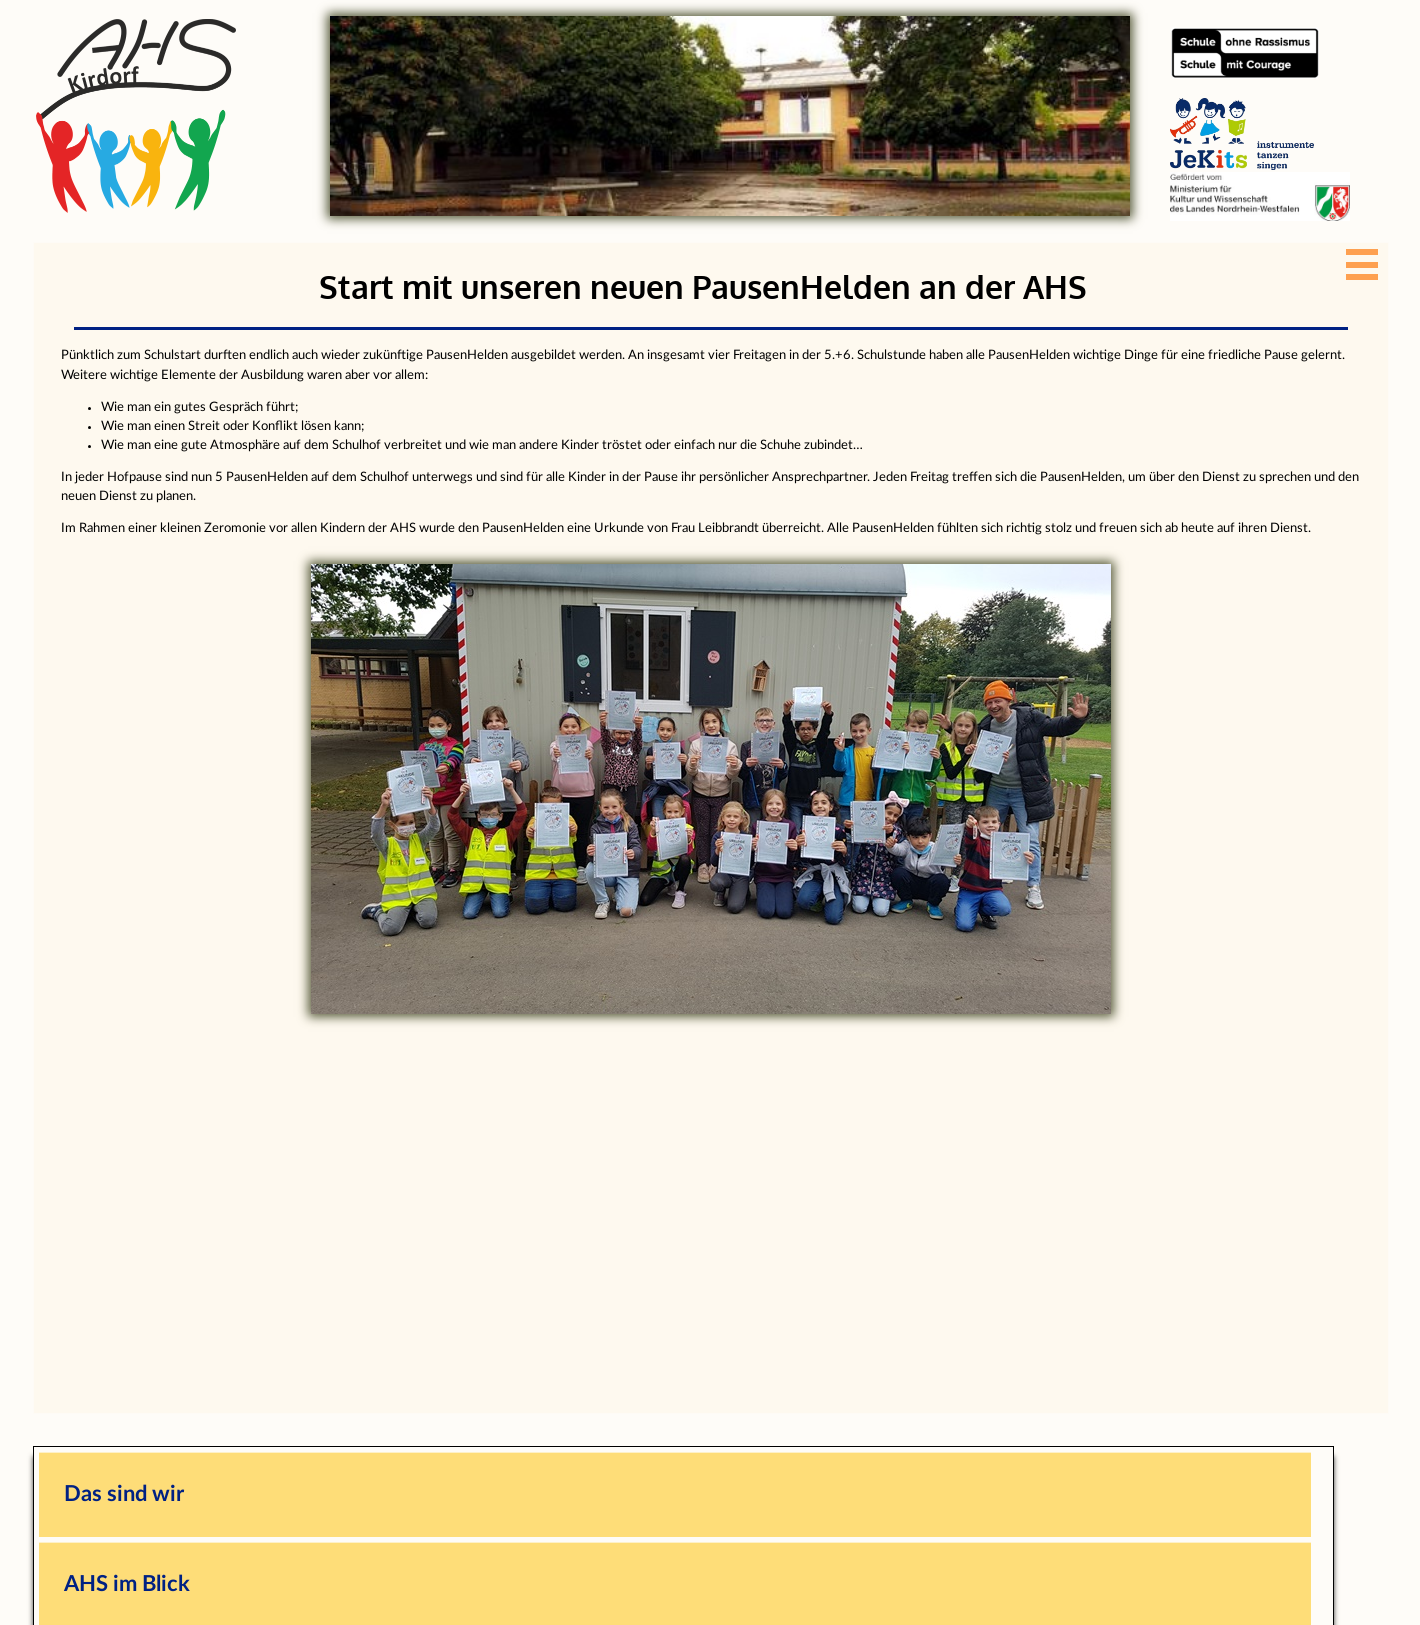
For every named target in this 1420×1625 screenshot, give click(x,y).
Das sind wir (124, 1494)
